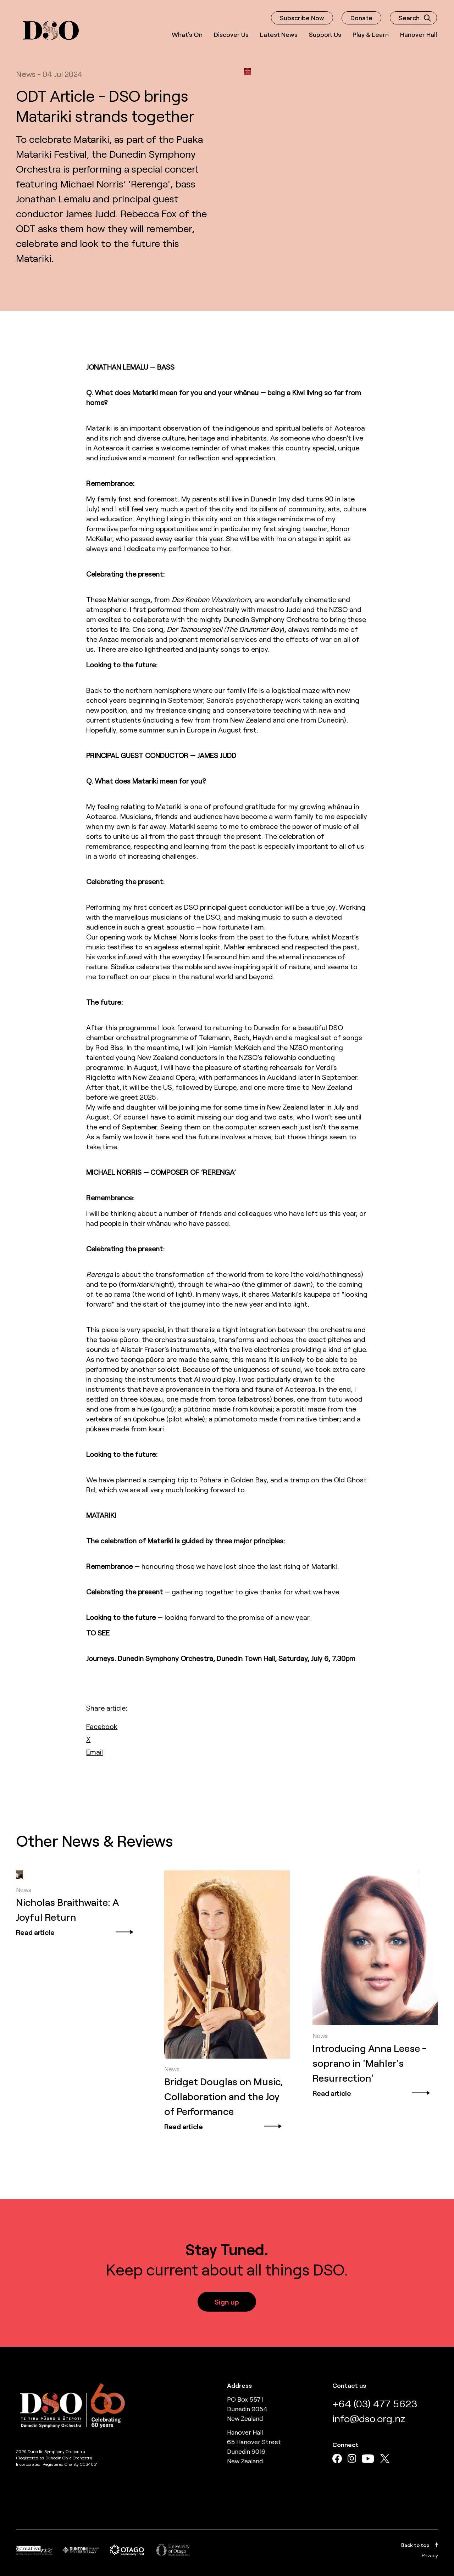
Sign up (227, 2301)
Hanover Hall (418, 34)
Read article (75, 1932)
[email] (94, 1751)
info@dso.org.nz (368, 2418)
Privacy (430, 2555)
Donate (361, 18)
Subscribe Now (302, 18)
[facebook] (101, 1726)
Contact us (349, 2385)
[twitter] (88, 1739)
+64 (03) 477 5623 (374, 2403)
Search (415, 17)
